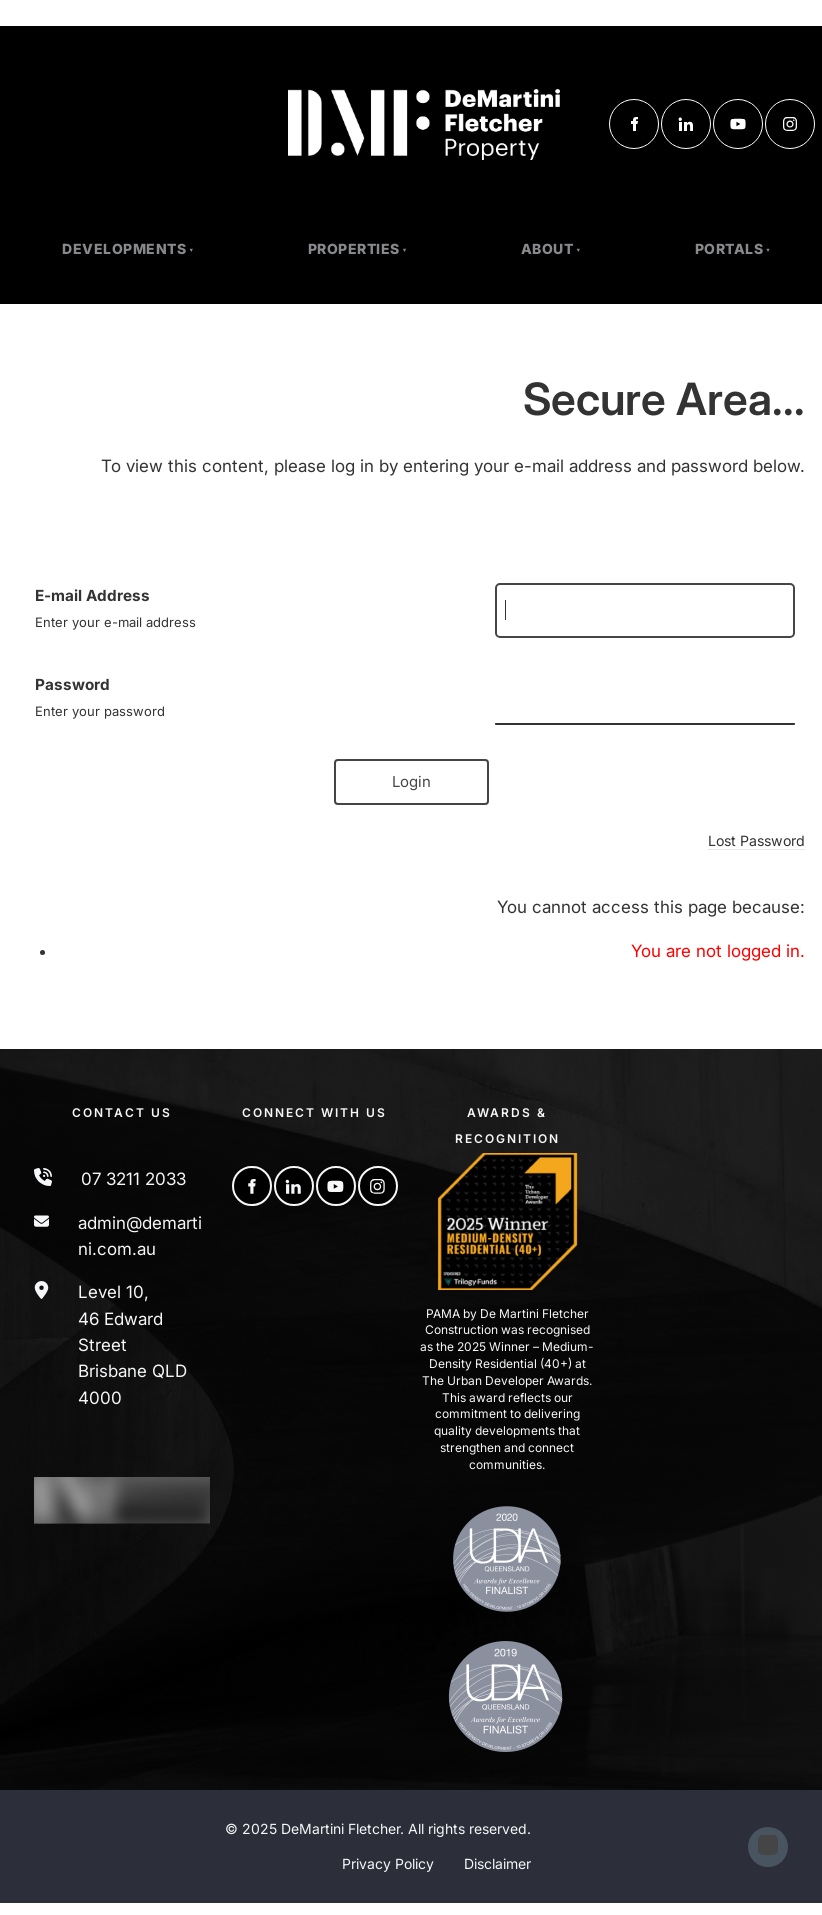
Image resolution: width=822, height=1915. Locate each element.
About (547, 248)
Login (411, 781)
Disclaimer (497, 1863)
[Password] (645, 698)
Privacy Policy (388, 1863)
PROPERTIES (354, 248)
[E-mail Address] (645, 610)
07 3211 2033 (133, 1179)
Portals (729, 248)
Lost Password (756, 840)
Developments (124, 248)
